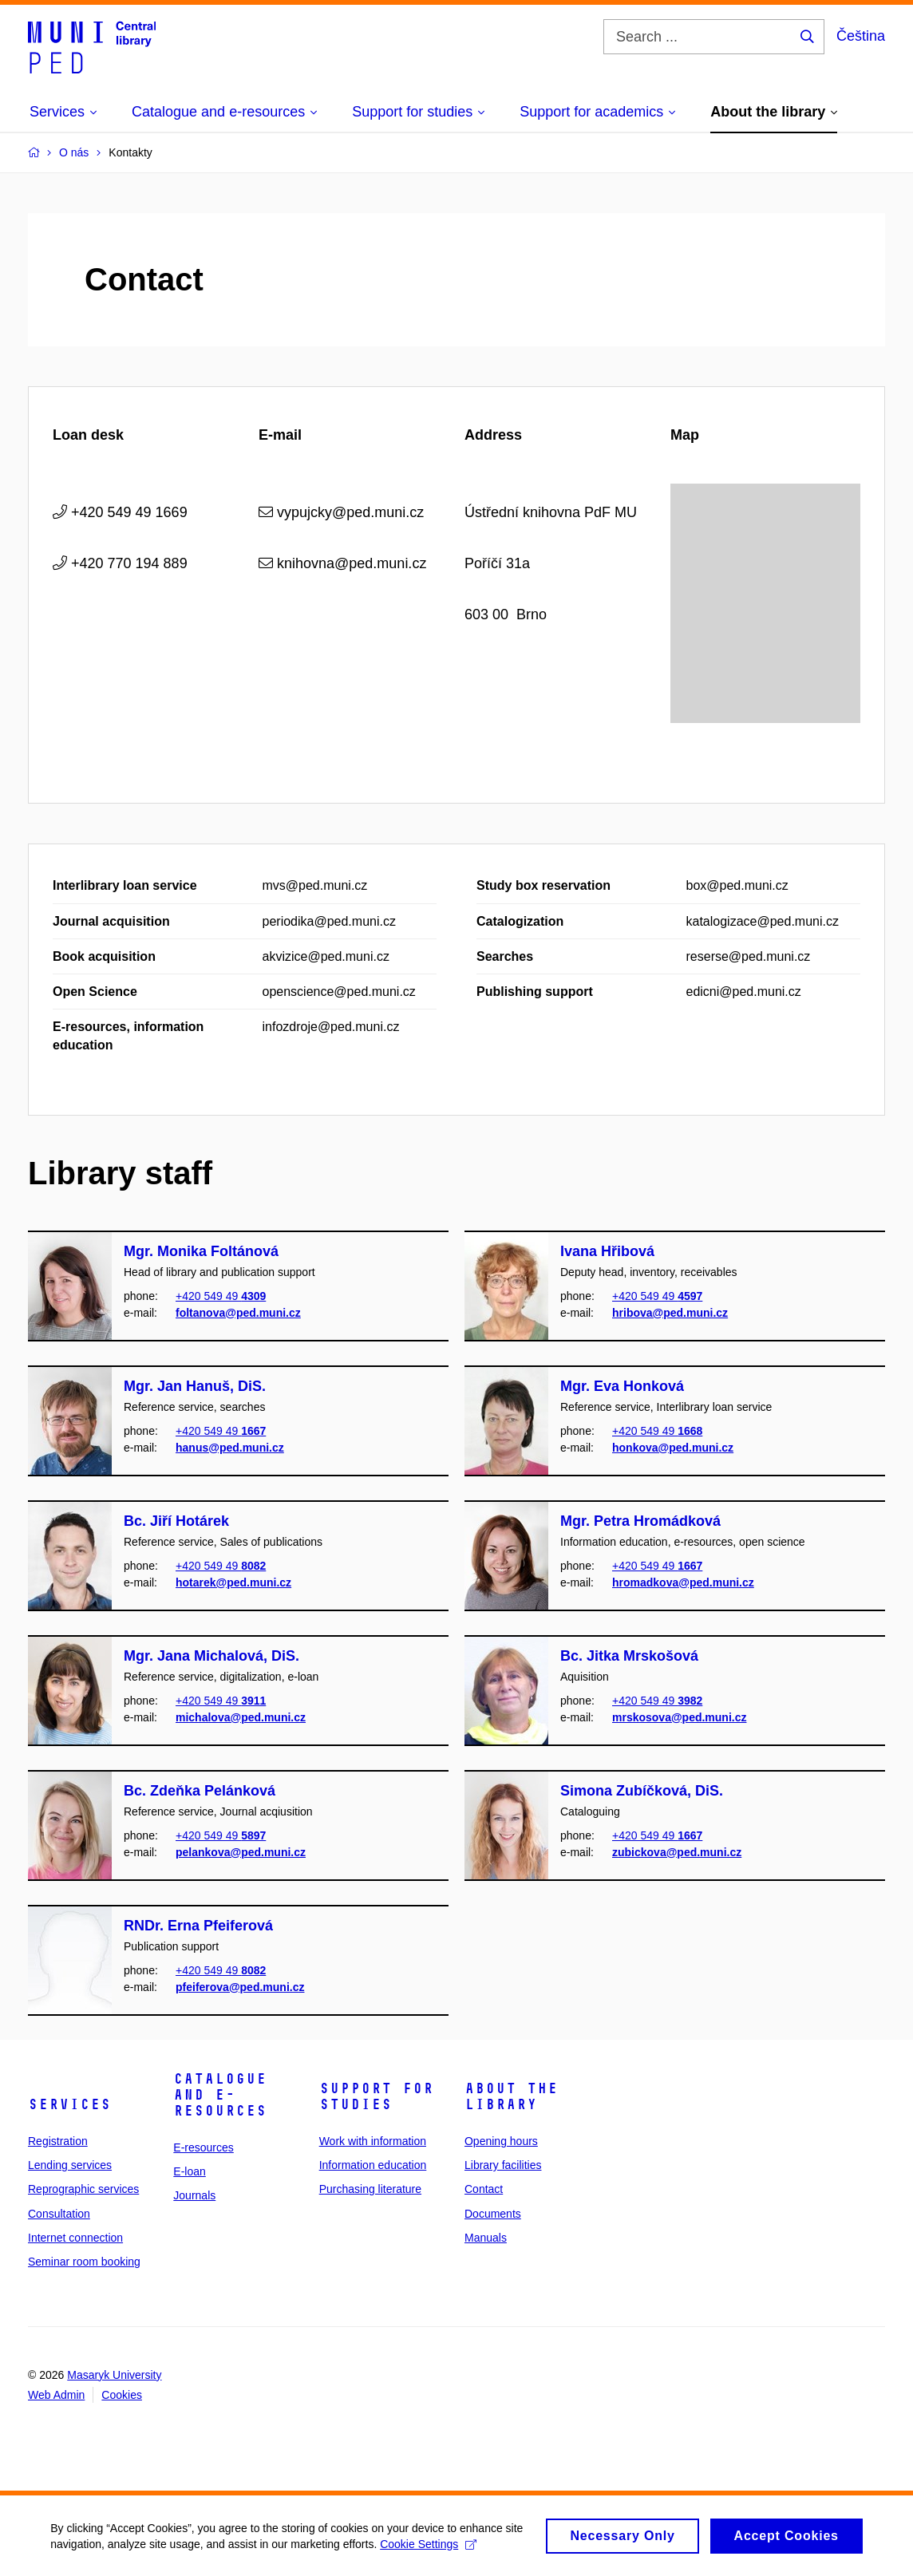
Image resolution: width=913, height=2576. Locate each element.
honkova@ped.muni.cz (672, 1446)
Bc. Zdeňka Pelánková (199, 1791)
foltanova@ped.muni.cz (238, 1312)
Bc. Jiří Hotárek (176, 1521)
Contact (483, 2189)
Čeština (860, 36)
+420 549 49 (221, 1296)
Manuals (485, 2237)
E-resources (203, 2147)
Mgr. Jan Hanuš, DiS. (195, 1386)
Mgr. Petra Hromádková (640, 1521)
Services (69, 2104)
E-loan (189, 2171)
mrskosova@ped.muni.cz (679, 1716)
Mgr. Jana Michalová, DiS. (211, 1656)
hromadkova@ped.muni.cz (683, 1581)
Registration (58, 2141)
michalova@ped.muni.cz (241, 1716)
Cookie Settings (454, 2548)
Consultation (59, 2213)
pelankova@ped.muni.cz (241, 1851)
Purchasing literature (370, 2189)
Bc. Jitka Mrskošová (629, 1656)
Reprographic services (83, 2189)
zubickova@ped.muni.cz (676, 1851)
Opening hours (501, 2141)
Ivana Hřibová (607, 1251)
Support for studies (376, 2096)
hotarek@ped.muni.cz (233, 1581)
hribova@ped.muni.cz (670, 1312)
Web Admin (56, 2394)
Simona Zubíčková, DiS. (641, 1791)
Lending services (70, 2165)
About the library (511, 2096)
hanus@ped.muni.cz (230, 1446)
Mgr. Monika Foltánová (201, 1251)
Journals (194, 2195)
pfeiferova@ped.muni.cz (240, 1986)
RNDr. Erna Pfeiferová (198, 1926)
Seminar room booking (84, 2261)
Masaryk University (114, 2375)
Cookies (121, 2394)
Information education (373, 2165)
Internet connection (75, 2237)
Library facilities (502, 2165)
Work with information (372, 2141)
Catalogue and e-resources (220, 2095)
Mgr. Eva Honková (622, 1386)
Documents (492, 2213)
